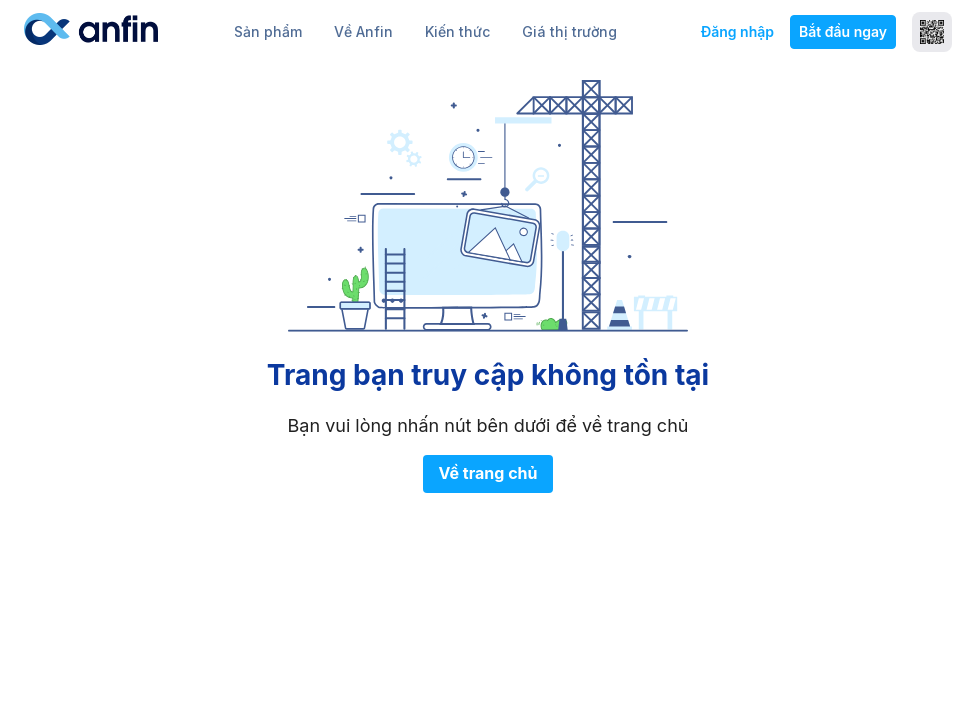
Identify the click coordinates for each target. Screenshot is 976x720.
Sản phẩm (268, 31)
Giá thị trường (569, 31)
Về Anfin (363, 31)
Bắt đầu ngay (843, 32)
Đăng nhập (737, 32)
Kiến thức (457, 31)
